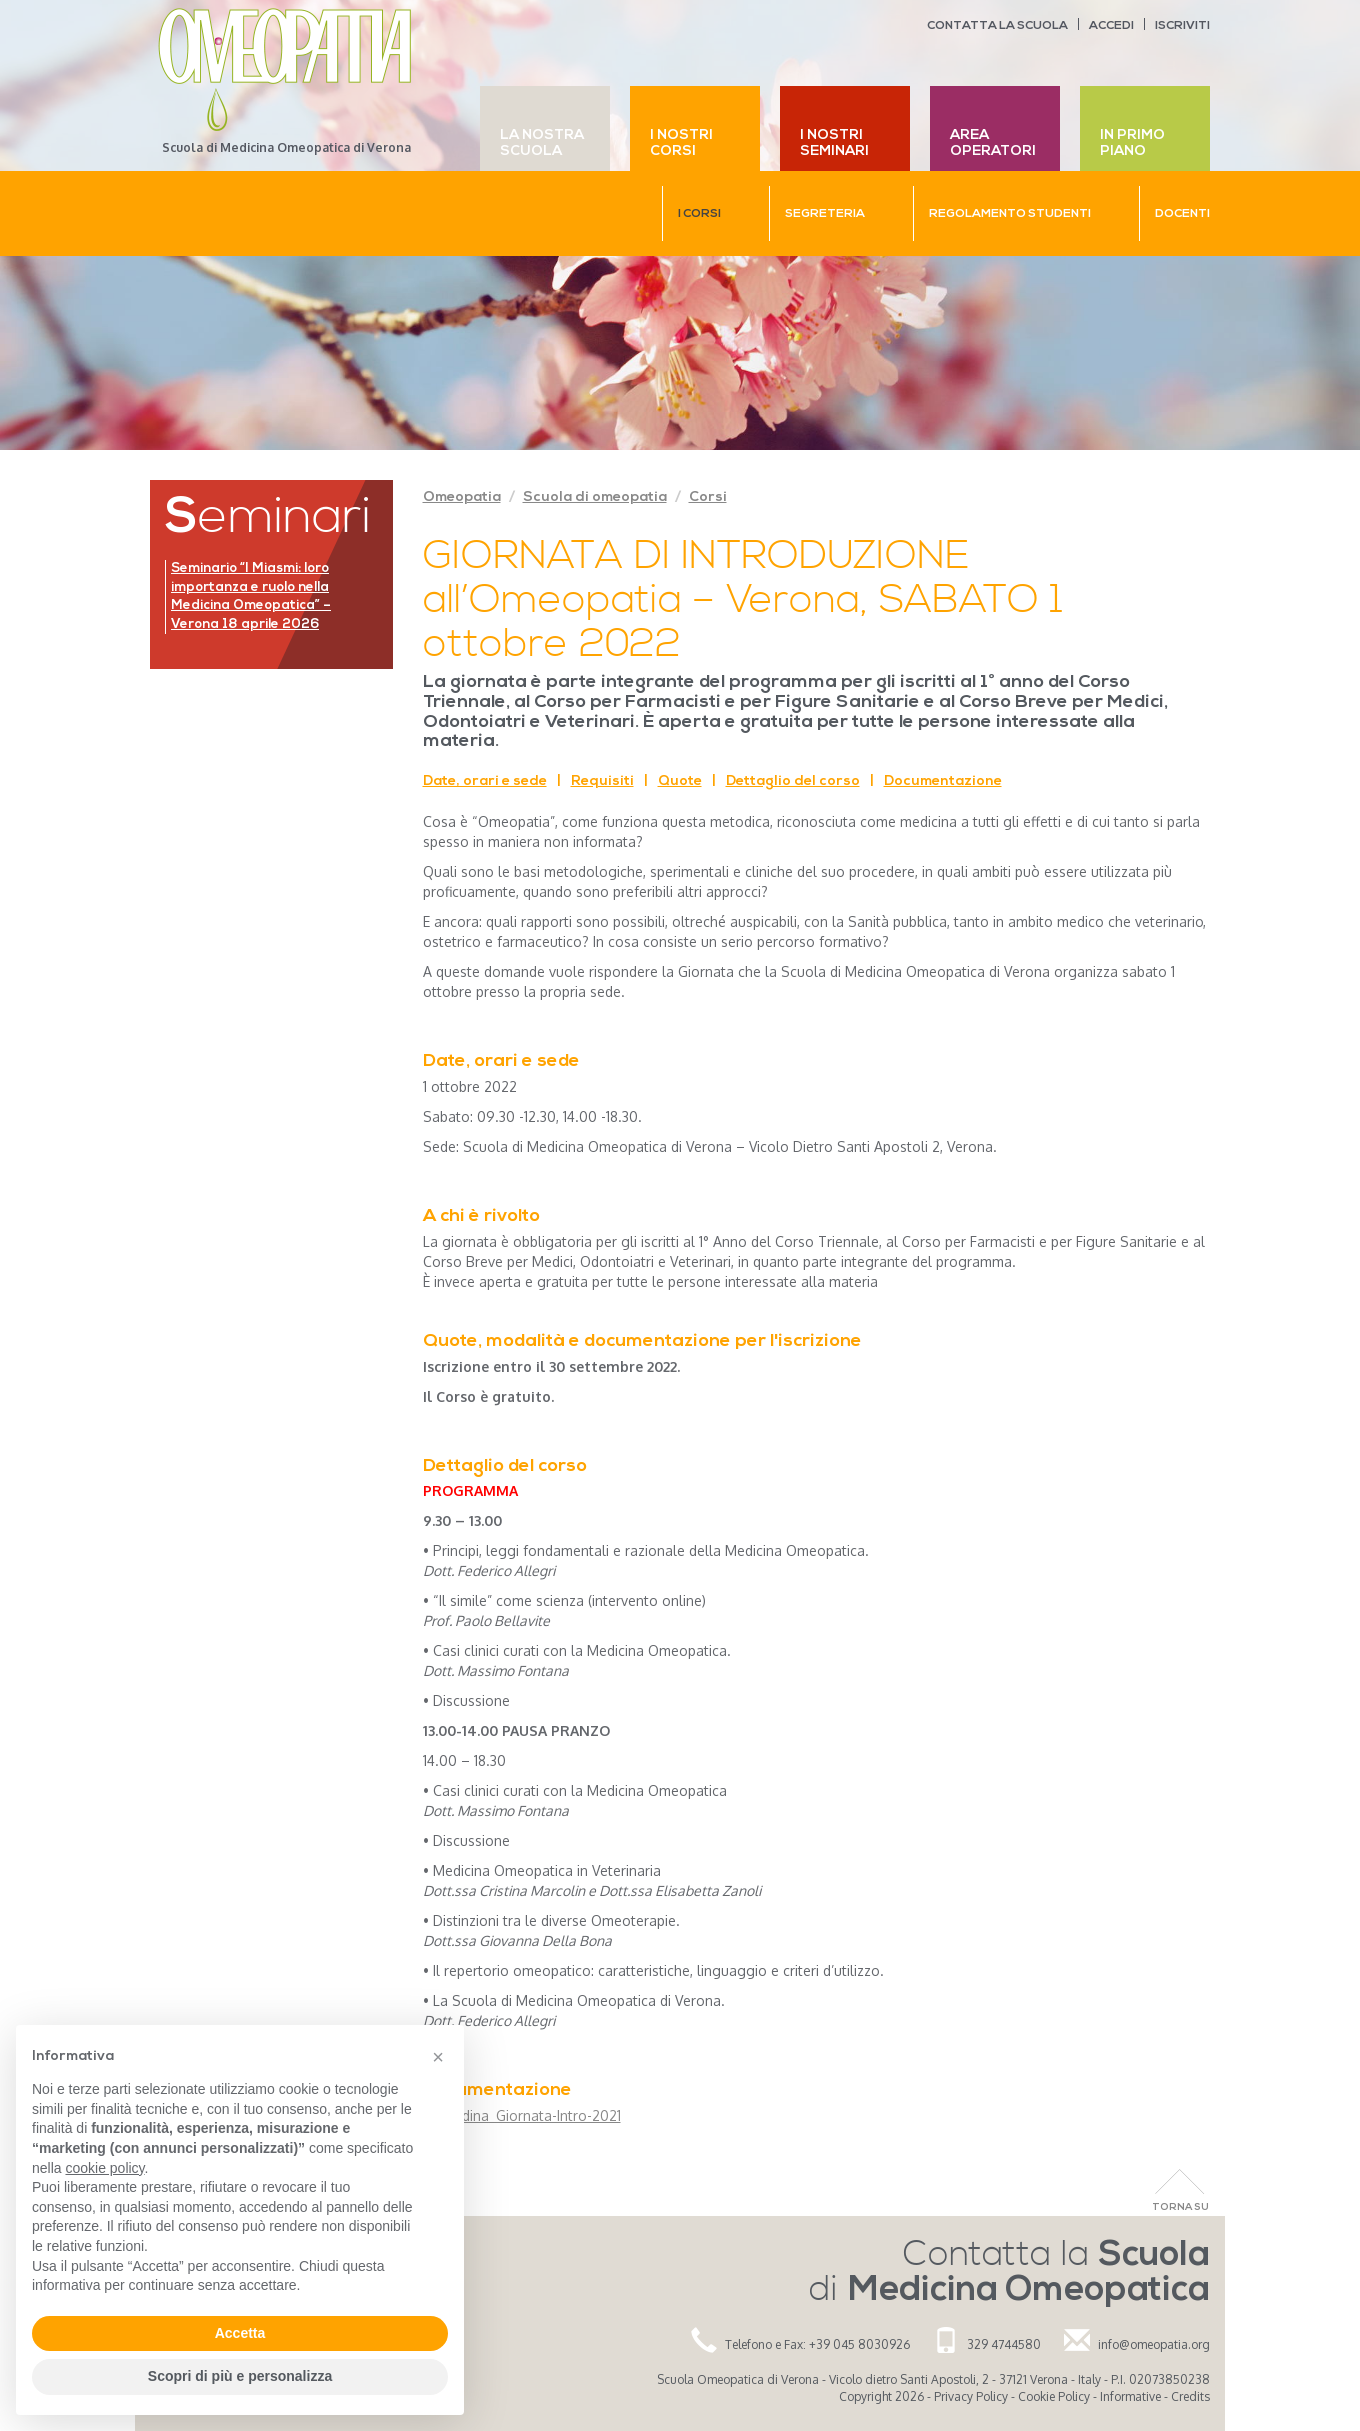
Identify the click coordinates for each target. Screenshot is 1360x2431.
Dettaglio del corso (793, 781)
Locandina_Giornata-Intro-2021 (522, 2115)
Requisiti (602, 781)
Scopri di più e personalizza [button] (240, 2376)
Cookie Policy (1054, 2396)
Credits (1190, 2396)
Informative (1130, 2396)
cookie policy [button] (104, 2168)
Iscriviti (1182, 26)
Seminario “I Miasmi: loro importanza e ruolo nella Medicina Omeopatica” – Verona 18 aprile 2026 (251, 596)
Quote (680, 781)
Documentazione (943, 781)
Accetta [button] (240, 2333)
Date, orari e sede (485, 781)
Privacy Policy (971, 2396)
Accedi (1111, 26)
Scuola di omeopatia (595, 497)
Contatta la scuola (997, 26)
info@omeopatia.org (1154, 2344)
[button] (438, 2057)
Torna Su (1180, 2207)
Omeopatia (462, 497)
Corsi (708, 497)
